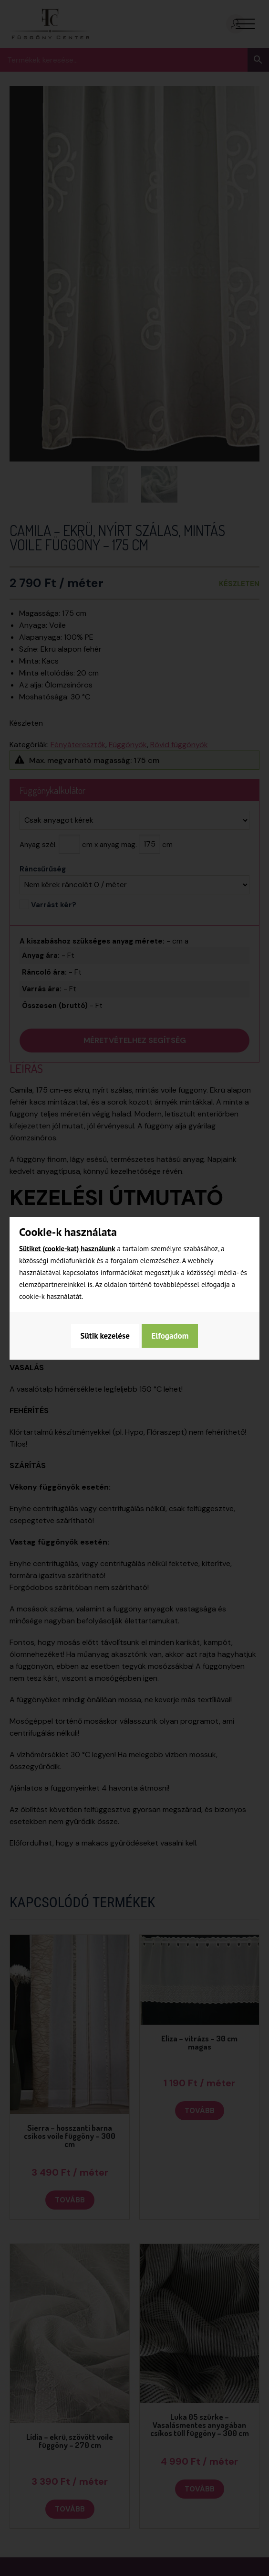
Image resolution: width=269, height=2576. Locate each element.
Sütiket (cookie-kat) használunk (67, 1248)
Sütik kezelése (103, 1336)
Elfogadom (171, 1336)
